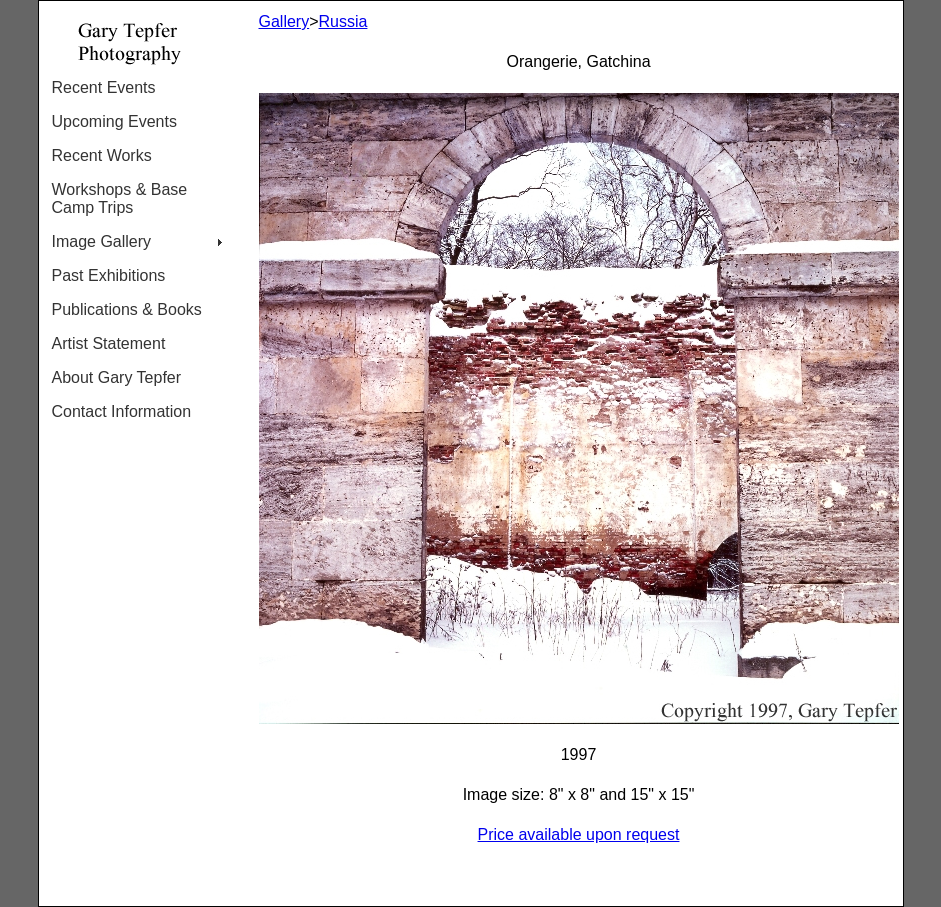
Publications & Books (127, 309)
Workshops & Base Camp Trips (120, 198)
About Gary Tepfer (117, 377)
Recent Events (104, 87)
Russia (343, 21)
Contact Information (122, 411)
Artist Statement (109, 343)
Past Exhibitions (109, 275)
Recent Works (102, 155)
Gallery (284, 21)
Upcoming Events (114, 121)
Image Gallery (102, 241)
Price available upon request (579, 834)
